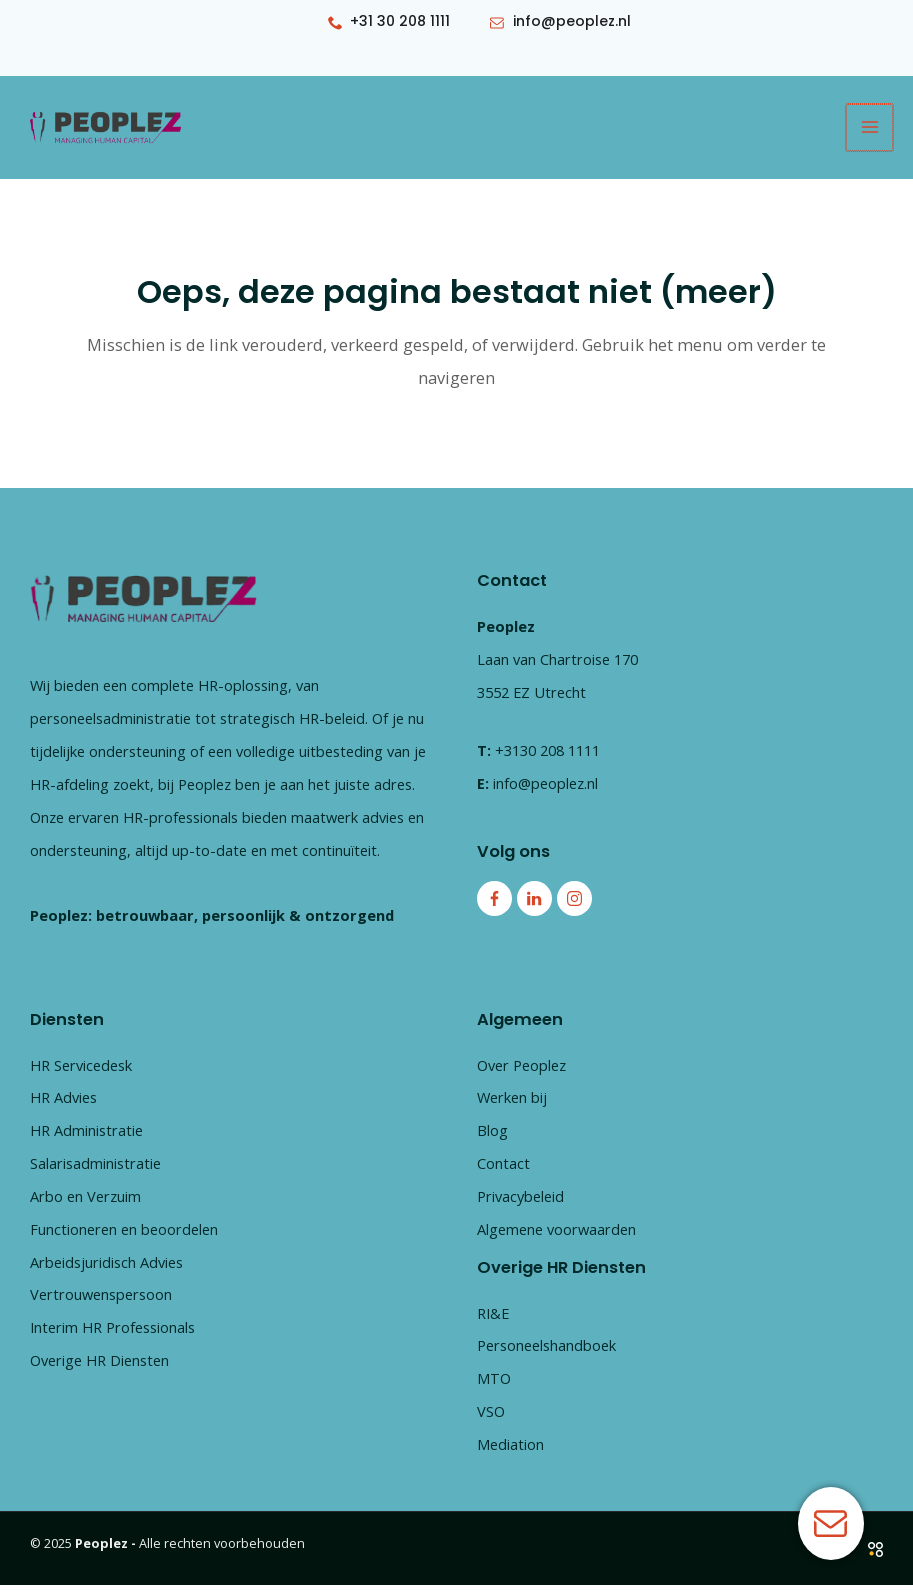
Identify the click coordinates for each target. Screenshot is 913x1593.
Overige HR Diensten (99, 1369)
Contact (503, 1172)
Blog (492, 1139)
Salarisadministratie (95, 1172)
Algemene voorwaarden (556, 1237)
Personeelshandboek (546, 1354)
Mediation (510, 1453)
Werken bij (512, 1106)
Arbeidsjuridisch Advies (106, 1270)
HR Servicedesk (81, 1073)
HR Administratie (86, 1139)
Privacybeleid (520, 1205)
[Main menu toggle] (870, 131)
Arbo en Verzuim (85, 1205)
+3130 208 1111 (547, 759)
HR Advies (63, 1106)
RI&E (493, 1321)
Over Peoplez (521, 1073)
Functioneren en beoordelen (124, 1237)
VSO (491, 1420)
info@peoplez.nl (545, 791)
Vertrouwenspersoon (101, 1303)
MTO (494, 1387)
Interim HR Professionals (112, 1336)
